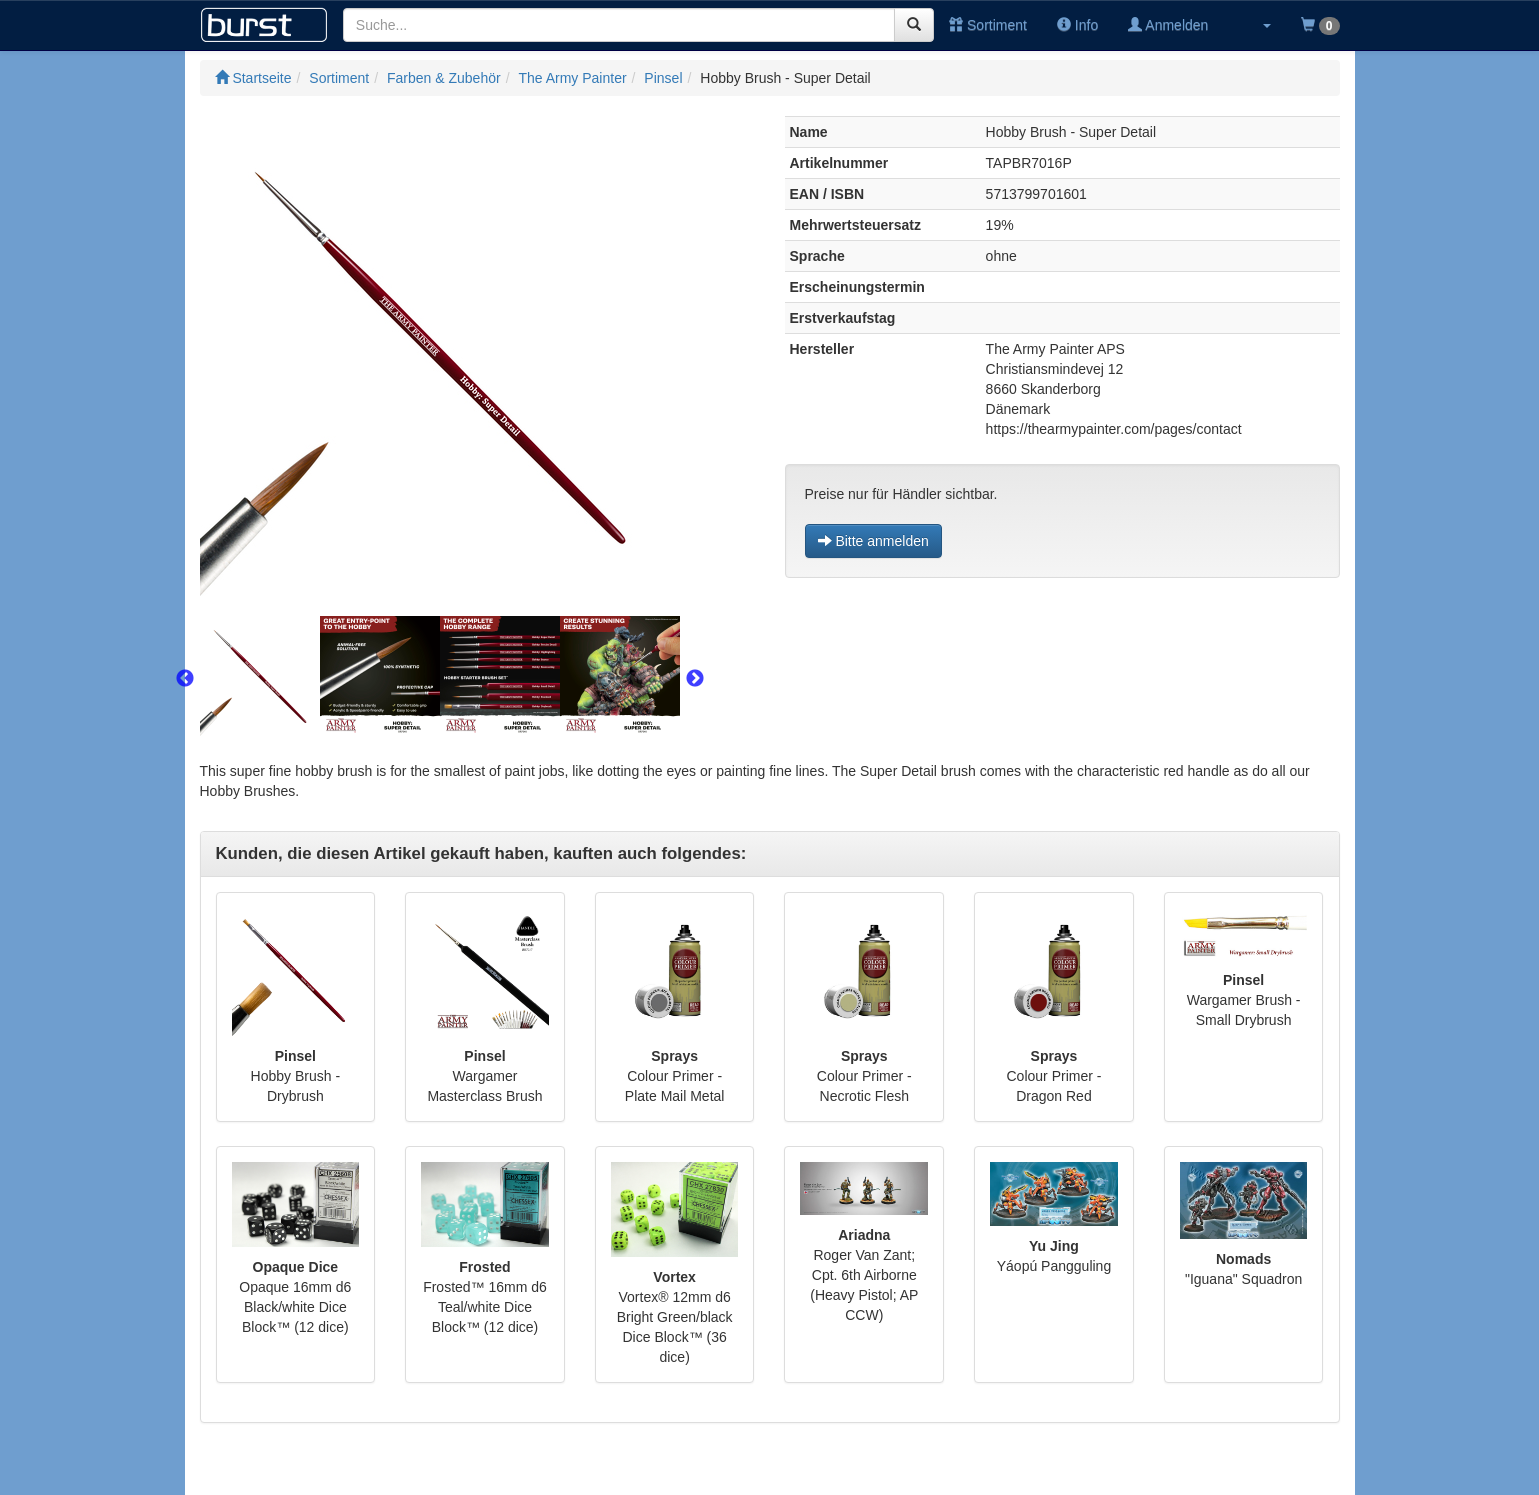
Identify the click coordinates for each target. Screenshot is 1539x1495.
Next (695, 679)
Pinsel (663, 78)
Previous (185, 679)
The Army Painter (572, 78)
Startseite (253, 78)
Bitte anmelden (873, 541)
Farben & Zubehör (444, 78)
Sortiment (988, 25)
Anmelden (1168, 25)
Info (1077, 25)
